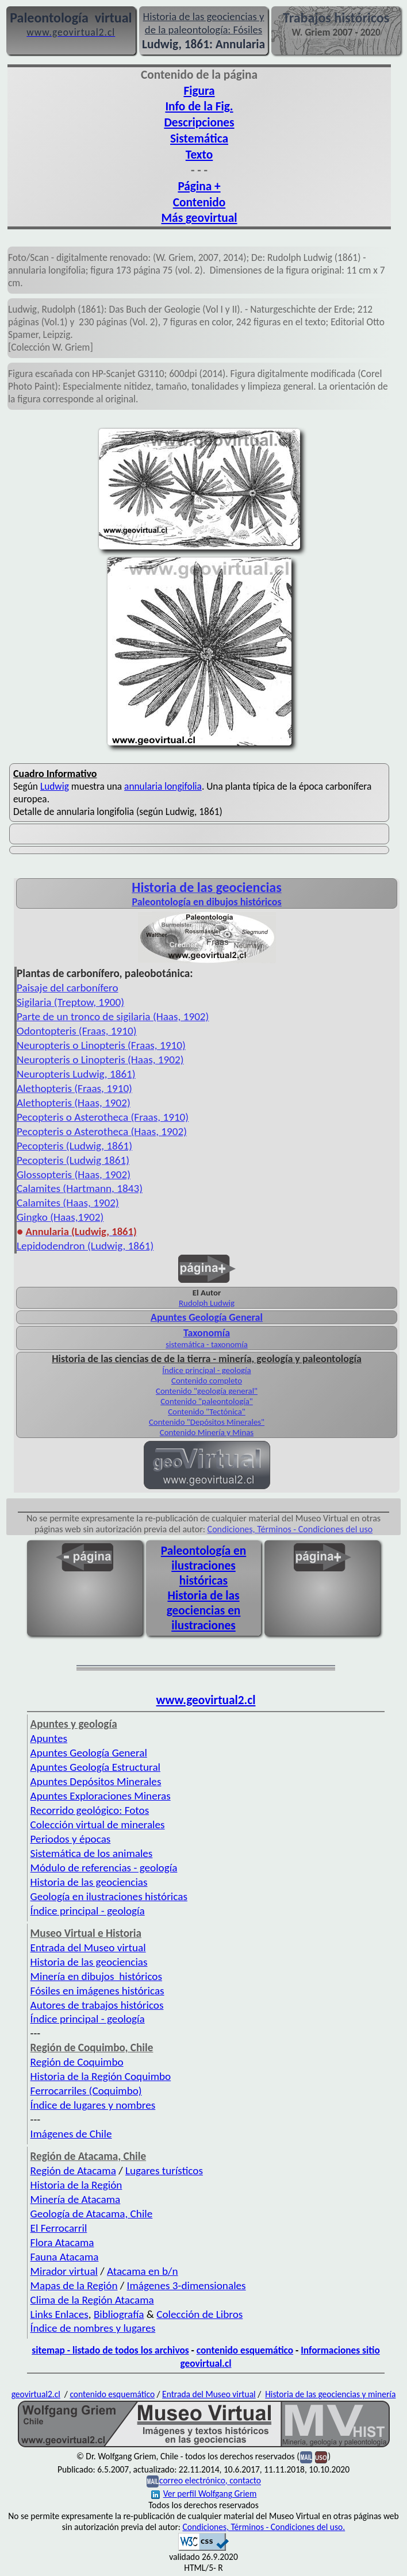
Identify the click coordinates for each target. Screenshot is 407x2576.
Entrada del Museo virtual (88, 1947)
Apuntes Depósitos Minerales (96, 1781)
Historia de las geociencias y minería (330, 2394)
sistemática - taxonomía (207, 1344)
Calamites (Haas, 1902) (68, 1202)
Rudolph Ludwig (207, 1303)
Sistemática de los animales (91, 1853)
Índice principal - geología (206, 1370)
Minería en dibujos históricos (96, 1976)
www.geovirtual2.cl (206, 1700)
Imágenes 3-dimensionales (186, 2285)
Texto (199, 154)
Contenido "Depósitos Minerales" (206, 1422)
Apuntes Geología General (88, 1752)
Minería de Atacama (75, 2199)
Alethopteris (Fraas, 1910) (74, 1088)
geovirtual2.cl (35, 2394)
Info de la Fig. (199, 106)
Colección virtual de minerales (97, 1824)
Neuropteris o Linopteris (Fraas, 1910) (101, 1045)
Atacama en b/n (142, 2271)
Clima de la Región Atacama (92, 2299)
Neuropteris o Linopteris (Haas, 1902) (100, 1059)
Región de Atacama (73, 2170)
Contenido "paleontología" (206, 1401)
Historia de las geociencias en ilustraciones (204, 1610)
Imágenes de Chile (71, 2133)
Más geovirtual (199, 217)
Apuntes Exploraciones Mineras (100, 1795)
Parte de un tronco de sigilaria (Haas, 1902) (113, 1016)
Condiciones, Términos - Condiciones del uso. (263, 2526)
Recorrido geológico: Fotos (89, 1810)
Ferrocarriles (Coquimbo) (86, 2090)
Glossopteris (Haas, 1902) (73, 1174)
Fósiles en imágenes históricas (97, 1990)
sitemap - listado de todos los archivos (110, 2350)
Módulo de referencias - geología (104, 1867)
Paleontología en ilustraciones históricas (203, 1565)
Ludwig (54, 786)
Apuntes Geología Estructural (95, 1767)
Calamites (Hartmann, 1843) (80, 1188)
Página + (199, 186)
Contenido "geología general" (207, 1391)
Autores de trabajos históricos (97, 2005)
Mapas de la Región (74, 2285)
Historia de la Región (76, 2184)
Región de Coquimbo (77, 2062)
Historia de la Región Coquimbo (100, 2076)
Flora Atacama (62, 2242)
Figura (198, 90)
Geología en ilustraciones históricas (108, 1896)
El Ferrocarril (58, 2228)
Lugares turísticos (164, 2170)
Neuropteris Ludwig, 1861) (76, 1074)
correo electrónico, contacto (210, 2480)
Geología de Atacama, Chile (91, 2213)
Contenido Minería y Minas (207, 1432)
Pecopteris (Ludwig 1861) (73, 1160)
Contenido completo (206, 1380)
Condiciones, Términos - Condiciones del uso (290, 1529)
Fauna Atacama (64, 2256)
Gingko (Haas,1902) (60, 1217)
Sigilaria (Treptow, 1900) (70, 1002)
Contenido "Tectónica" (206, 1411)
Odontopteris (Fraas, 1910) (77, 1030)
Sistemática (199, 138)
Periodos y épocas (70, 1839)
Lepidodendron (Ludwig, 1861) (85, 1245)
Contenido (199, 202)
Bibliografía (119, 2314)
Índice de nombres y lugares (93, 2328)
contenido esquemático (245, 2350)
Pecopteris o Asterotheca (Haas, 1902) (102, 1131)
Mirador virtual (64, 2271)
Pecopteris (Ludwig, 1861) (74, 1145)
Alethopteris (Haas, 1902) (73, 1102)
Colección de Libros (199, 2314)
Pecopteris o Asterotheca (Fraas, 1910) (103, 1117)
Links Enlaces (59, 2314)
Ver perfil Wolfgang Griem (204, 2493)
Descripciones (199, 122)
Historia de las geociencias (89, 1882)
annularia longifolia (163, 786)
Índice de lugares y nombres (93, 2105)
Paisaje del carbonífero (67, 987)
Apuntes (48, 1738)
